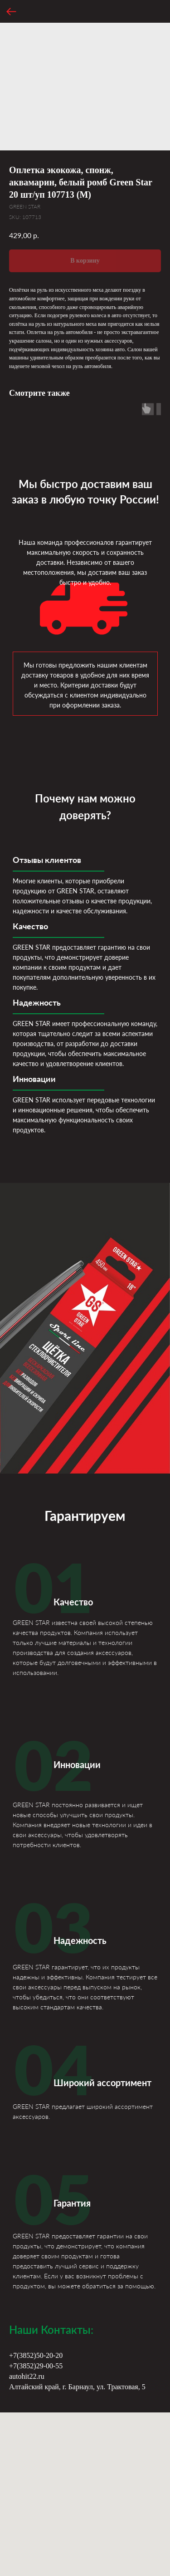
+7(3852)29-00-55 (36, 2366)
